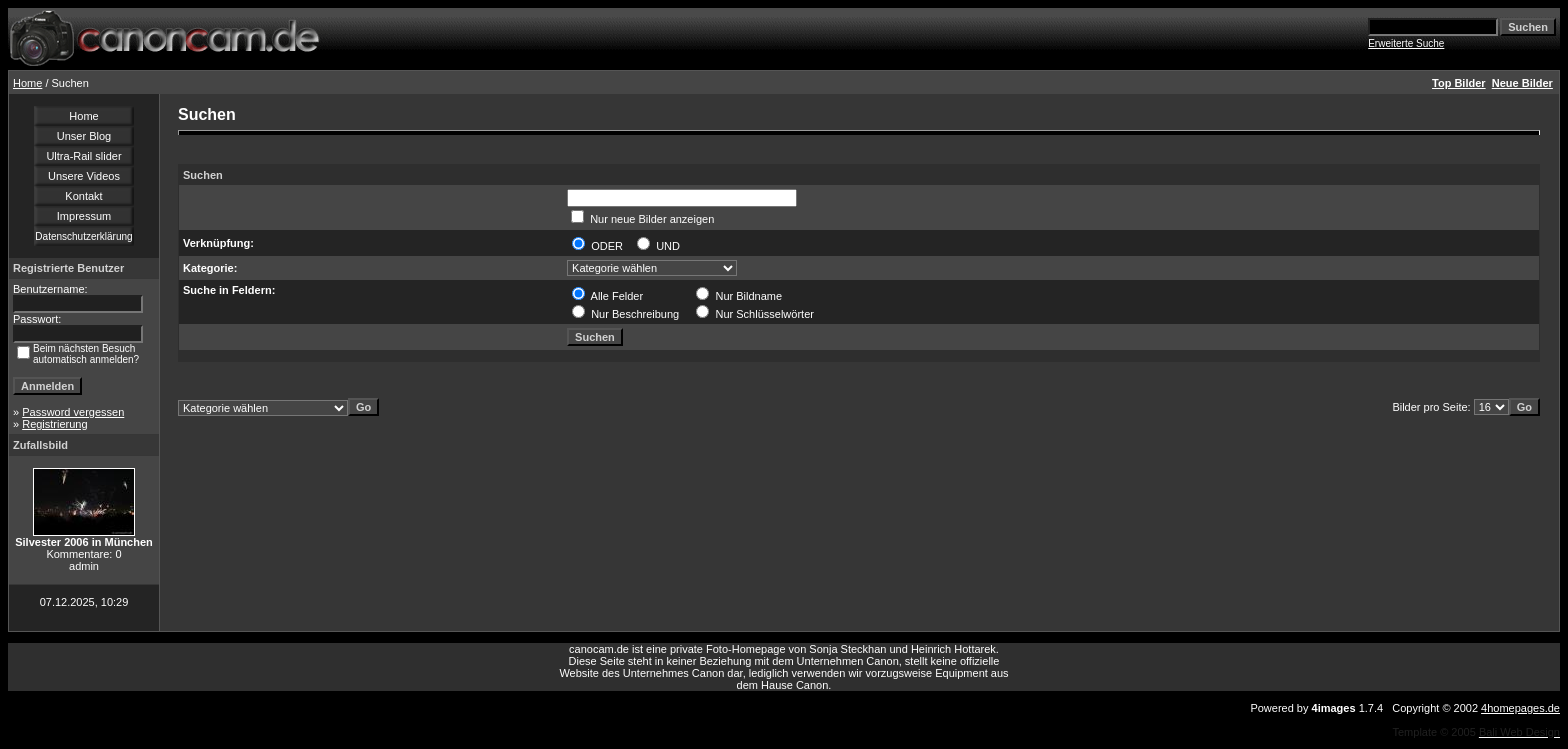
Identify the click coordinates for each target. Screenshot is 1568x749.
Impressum (84, 216)
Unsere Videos (84, 176)
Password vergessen (73, 412)
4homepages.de (1520, 708)
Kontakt (83, 196)
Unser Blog (84, 136)
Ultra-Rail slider (83, 156)
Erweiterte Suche (1406, 43)
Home (27, 83)
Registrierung (54, 424)
